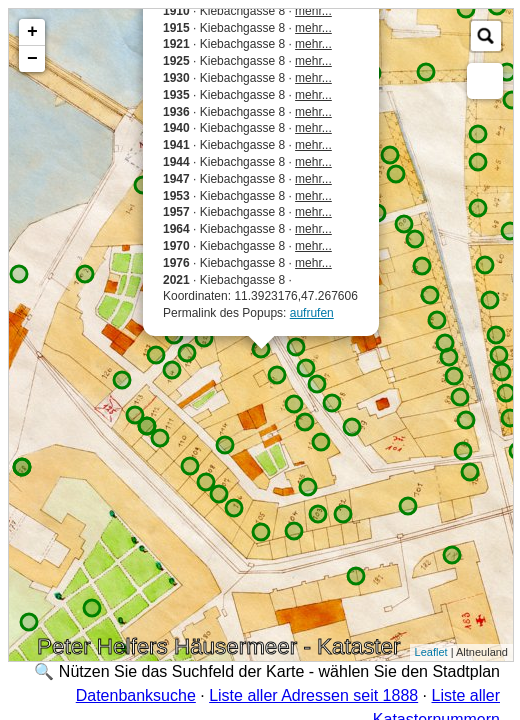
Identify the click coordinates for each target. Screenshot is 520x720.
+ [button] (32, 32)
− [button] (32, 59)
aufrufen (312, 313)
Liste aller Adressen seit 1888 (313, 695)
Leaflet (431, 652)
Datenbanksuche (136, 695)
